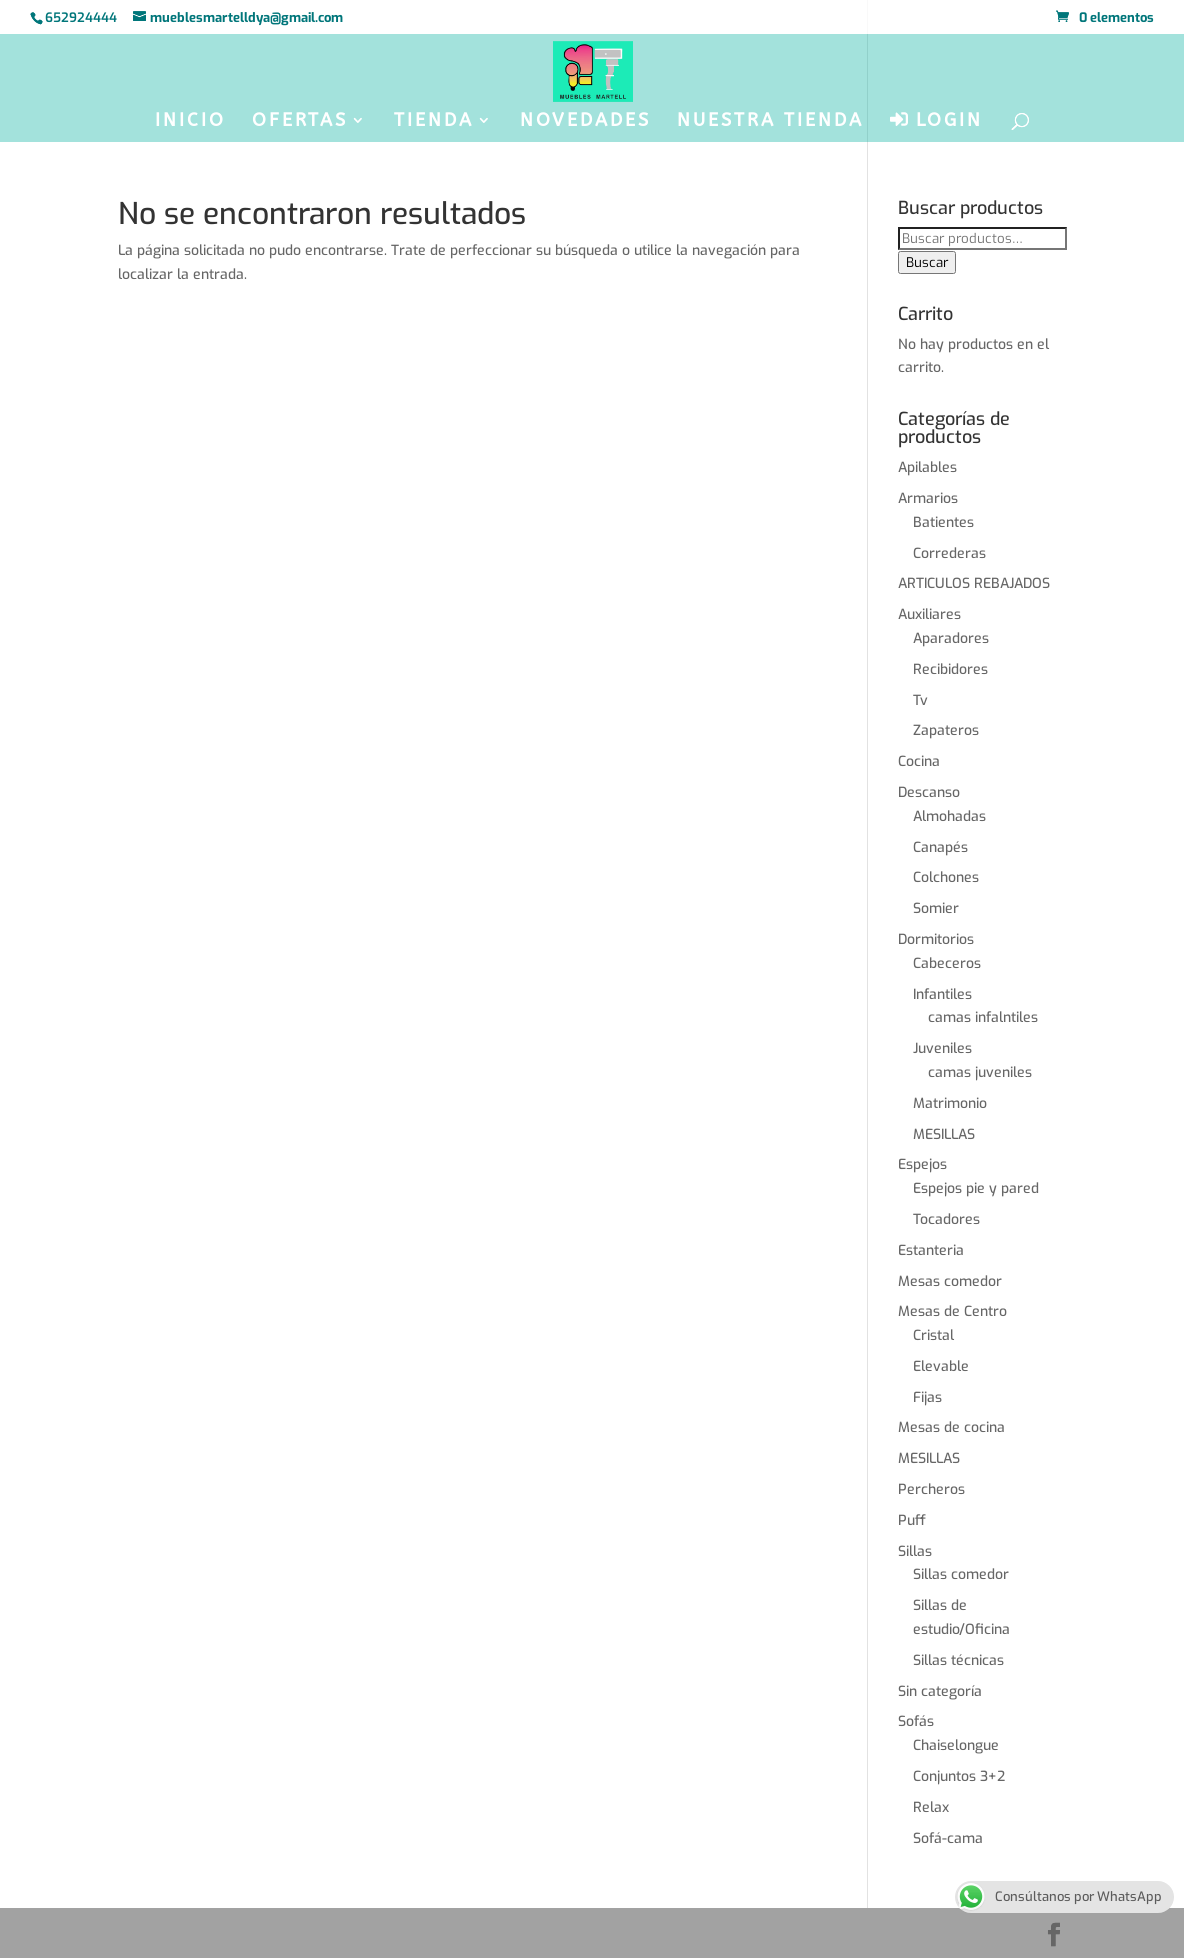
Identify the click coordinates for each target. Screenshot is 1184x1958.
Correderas (949, 553)
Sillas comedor (961, 1574)
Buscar (927, 262)
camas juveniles (980, 1072)
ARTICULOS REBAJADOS (974, 583)
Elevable (941, 1366)
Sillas (915, 1551)
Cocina (919, 761)
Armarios (928, 498)
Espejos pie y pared (976, 1188)
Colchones (946, 877)
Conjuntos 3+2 (959, 1776)
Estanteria (931, 1250)
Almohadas (949, 816)
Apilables (927, 467)
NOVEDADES (585, 122)
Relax (931, 1807)
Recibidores (950, 669)
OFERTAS (300, 122)
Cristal (933, 1335)
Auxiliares (929, 614)
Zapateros (946, 730)
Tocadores (946, 1219)
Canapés (940, 847)
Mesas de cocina (951, 1427)
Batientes (943, 522)
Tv (920, 700)
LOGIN (936, 120)
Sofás (916, 1721)
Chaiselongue (956, 1745)
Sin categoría (940, 1691)
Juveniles (942, 1048)
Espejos (922, 1164)
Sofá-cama (948, 1838)
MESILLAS (944, 1134)
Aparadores (951, 638)
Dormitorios (936, 939)
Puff (912, 1520)
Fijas (927, 1397)
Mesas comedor (950, 1281)
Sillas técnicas (958, 1660)
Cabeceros (947, 963)
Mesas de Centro (952, 1311)
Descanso (929, 792)
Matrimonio (950, 1103)
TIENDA (434, 122)
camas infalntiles (983, 1017)
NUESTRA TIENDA (770, 122)
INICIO (190, 122)
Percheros (931, 1489)
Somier (936, 908)
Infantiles (942, 994)
